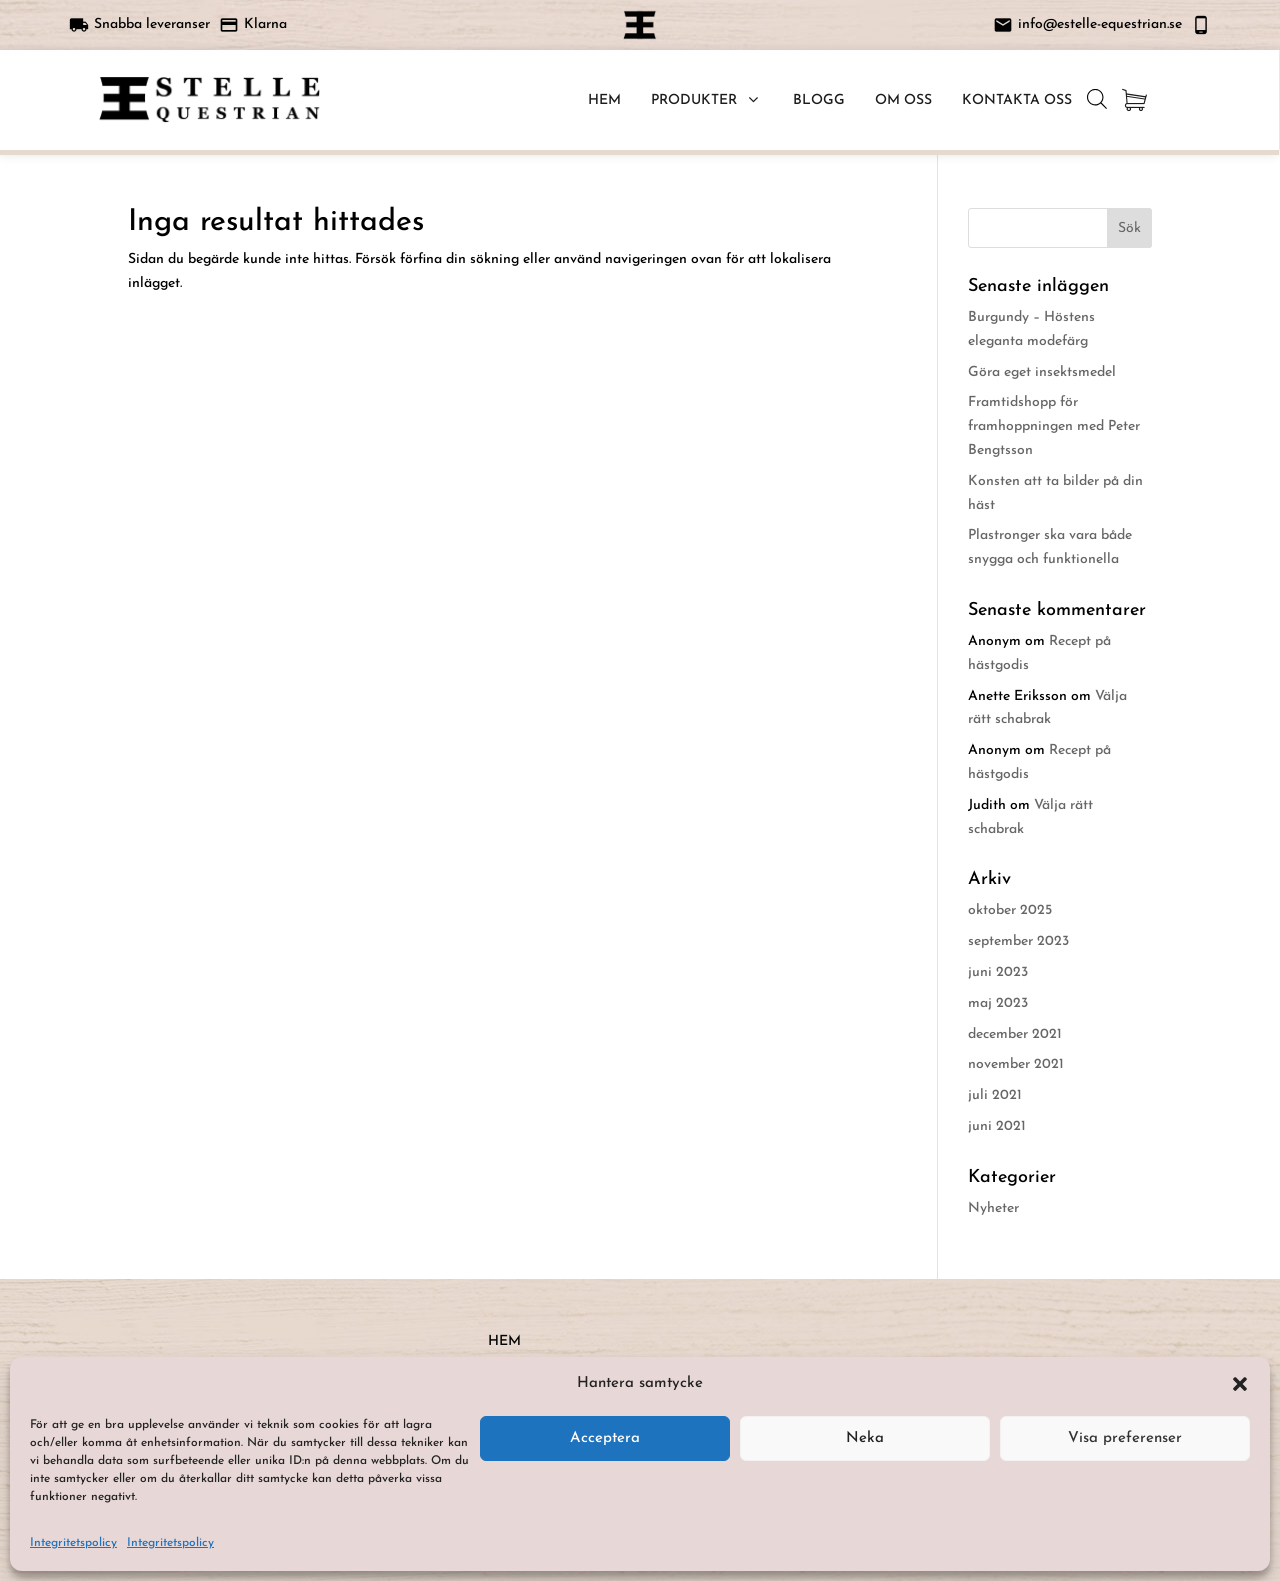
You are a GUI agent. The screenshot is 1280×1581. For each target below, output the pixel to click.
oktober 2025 (1010, 910)
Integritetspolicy (73, 1543)
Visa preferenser (1125, 1438)
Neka (865, 1438)
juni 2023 (998, 972)
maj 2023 (998, 1003)
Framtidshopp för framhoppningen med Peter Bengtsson (1054, 426)
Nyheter (993, 1208)
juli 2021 (995, 1095)
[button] (1240, 1384)
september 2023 (1018, 941)
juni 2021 (997, 1126)
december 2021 (1015, 1034)
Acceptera (605, 1438)
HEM (504, 1341)
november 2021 (1016, 1064)
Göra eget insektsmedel (1042, 372)
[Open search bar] (1097, 99)
